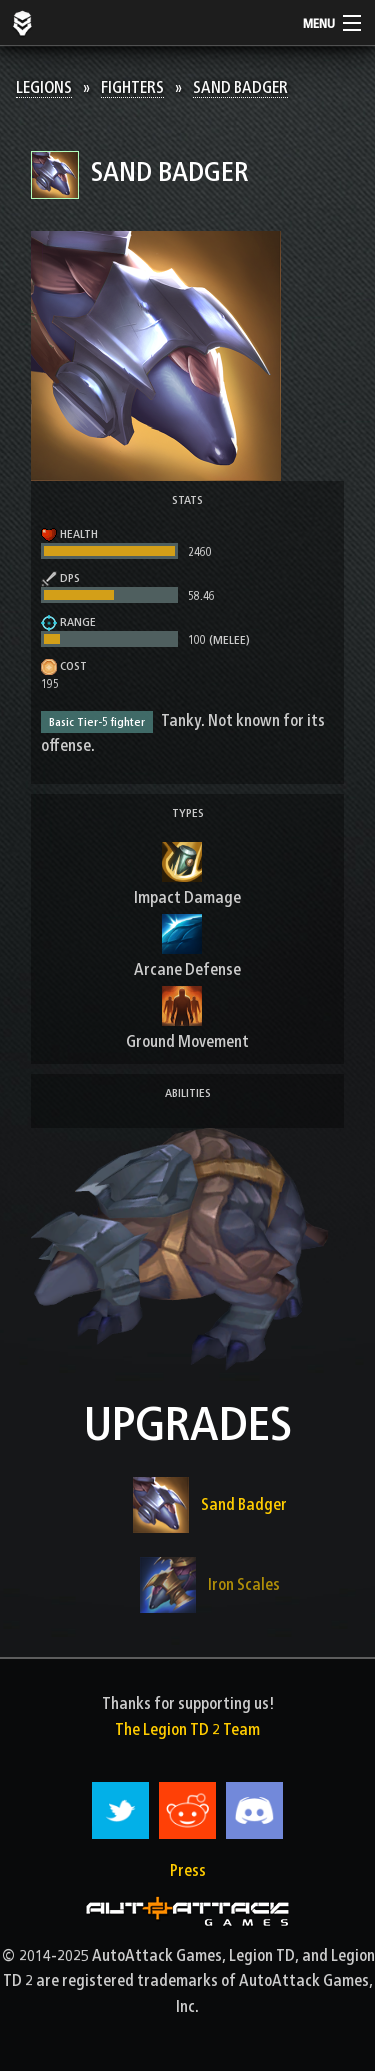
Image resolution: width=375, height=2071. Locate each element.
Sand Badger (240, 87)
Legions (44, 87)
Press (188, 1870)
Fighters (132, 87)
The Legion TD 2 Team (187, 1729)
